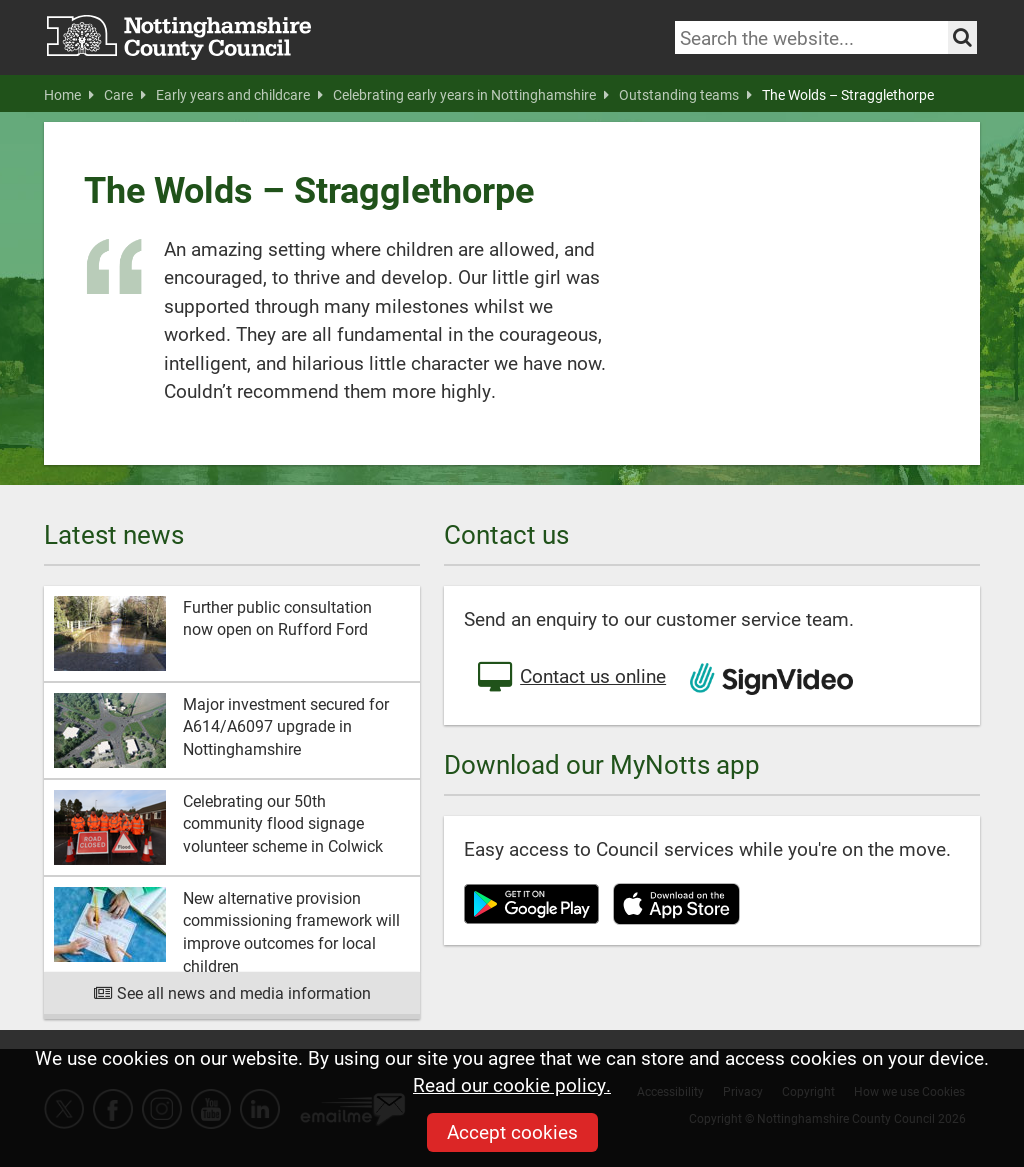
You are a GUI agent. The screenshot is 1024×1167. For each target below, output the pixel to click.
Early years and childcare (239, 95)
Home (69, 95)
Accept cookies (512, 1131)
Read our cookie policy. (512, 1084)
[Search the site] (962, 37)
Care (125, 95)
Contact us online (570, 678)
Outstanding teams (685, 95)
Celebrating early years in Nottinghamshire (471, 95)
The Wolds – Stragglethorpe (848, 95)
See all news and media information (232, 992)
